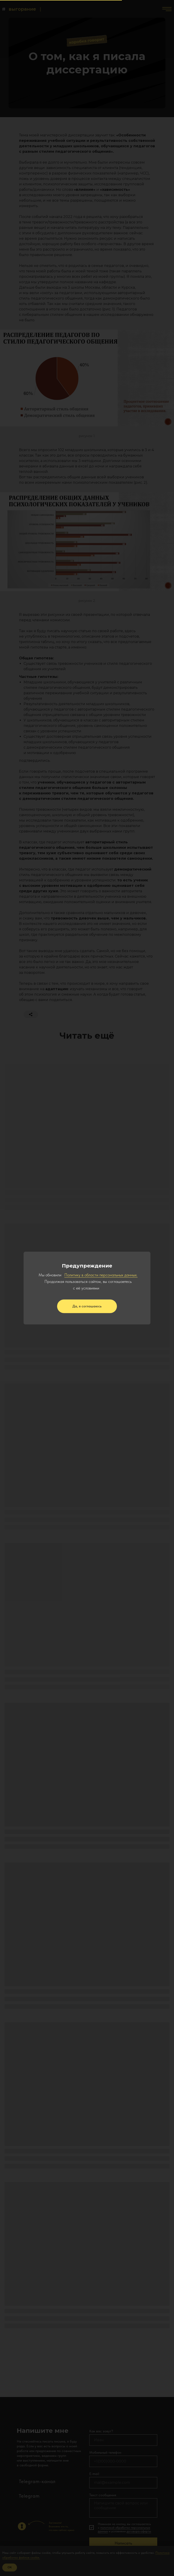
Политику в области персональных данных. (101, 1275)
